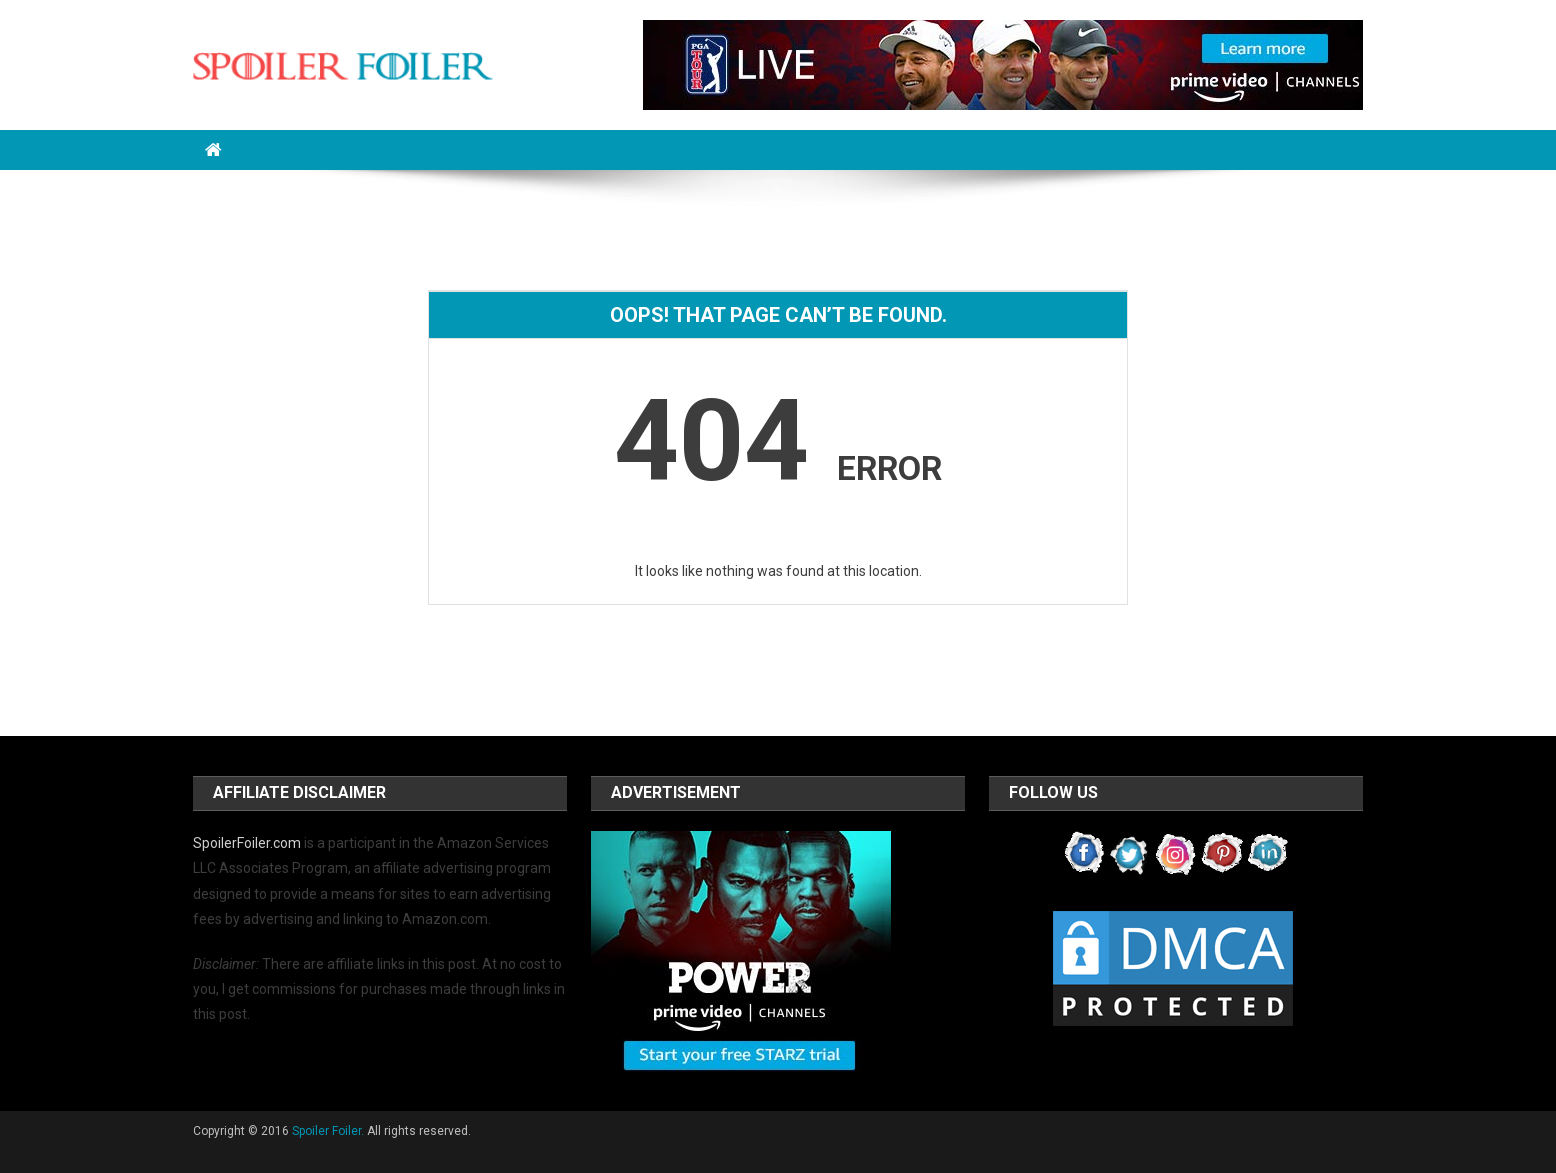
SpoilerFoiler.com (247, 843)
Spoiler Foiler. (328, 1131)
